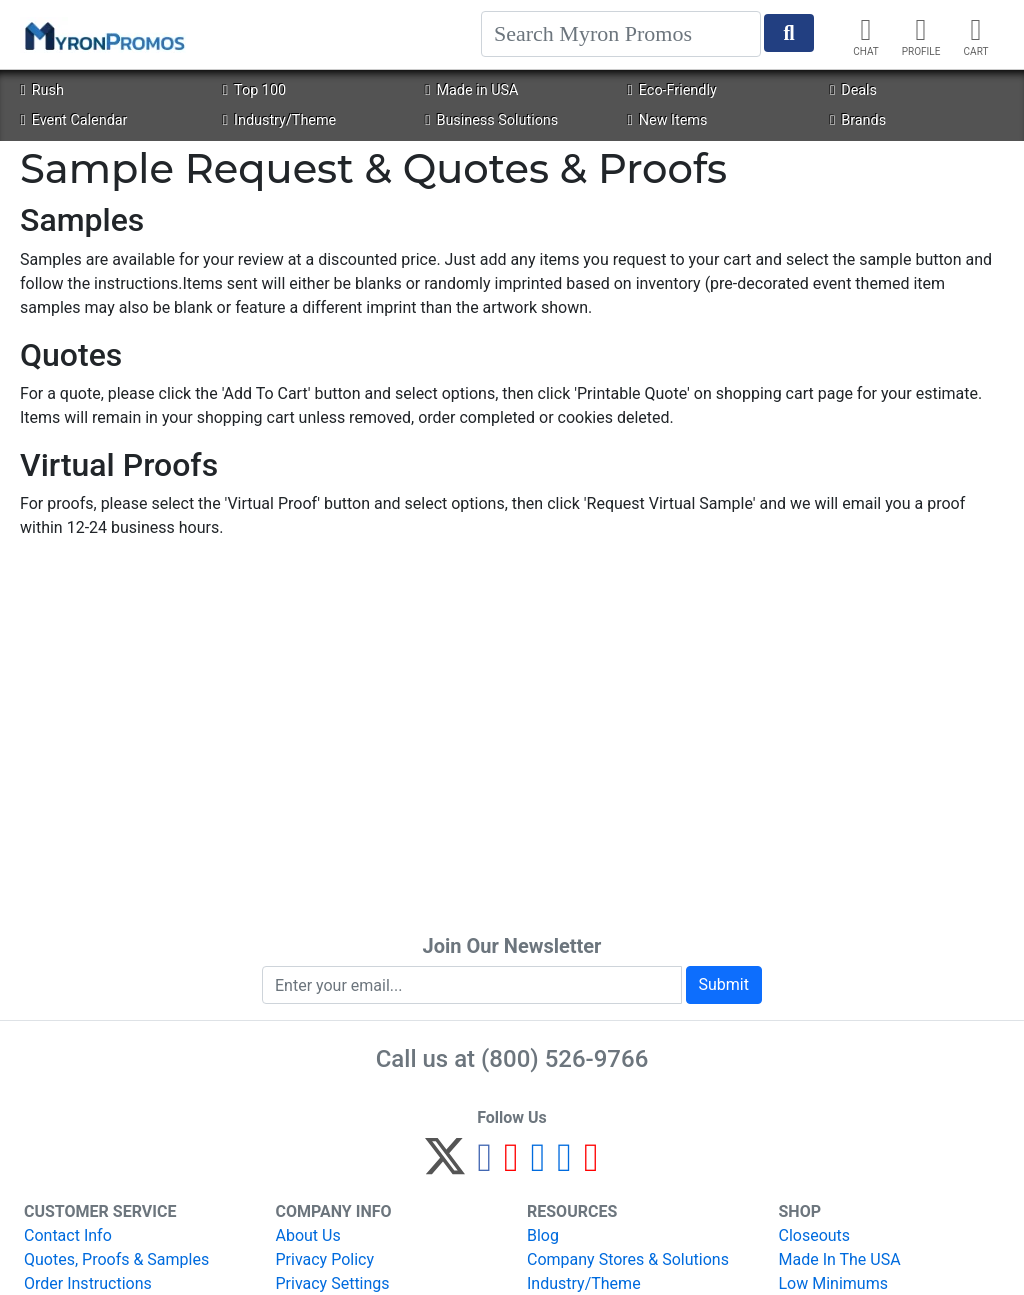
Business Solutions (491, 120)
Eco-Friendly (672, 90)
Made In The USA (840, 1259)
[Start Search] (789, 33)
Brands (858, 120)
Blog (543, 1235)
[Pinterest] (511, 1165)
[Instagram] (538, 1165)
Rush (41, 90)
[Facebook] (484, 1165)
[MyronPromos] (103, 35)
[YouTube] (591, 1165)
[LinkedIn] (564, 1165)
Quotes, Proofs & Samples (116, 1259)
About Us (308, 1235)
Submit (724, 984)
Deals (853, 90)
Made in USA (471, 90)
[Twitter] (445, 1165)
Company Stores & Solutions (628, 1259)
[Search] (621, 34)
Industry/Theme (279, 120)
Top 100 (254, 90)
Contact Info (68, 1235)
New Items (668, 120)
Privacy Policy (325, 1259)
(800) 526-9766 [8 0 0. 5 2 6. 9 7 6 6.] (564, 1059)
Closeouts (815, 1235)
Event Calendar (73, 120)
